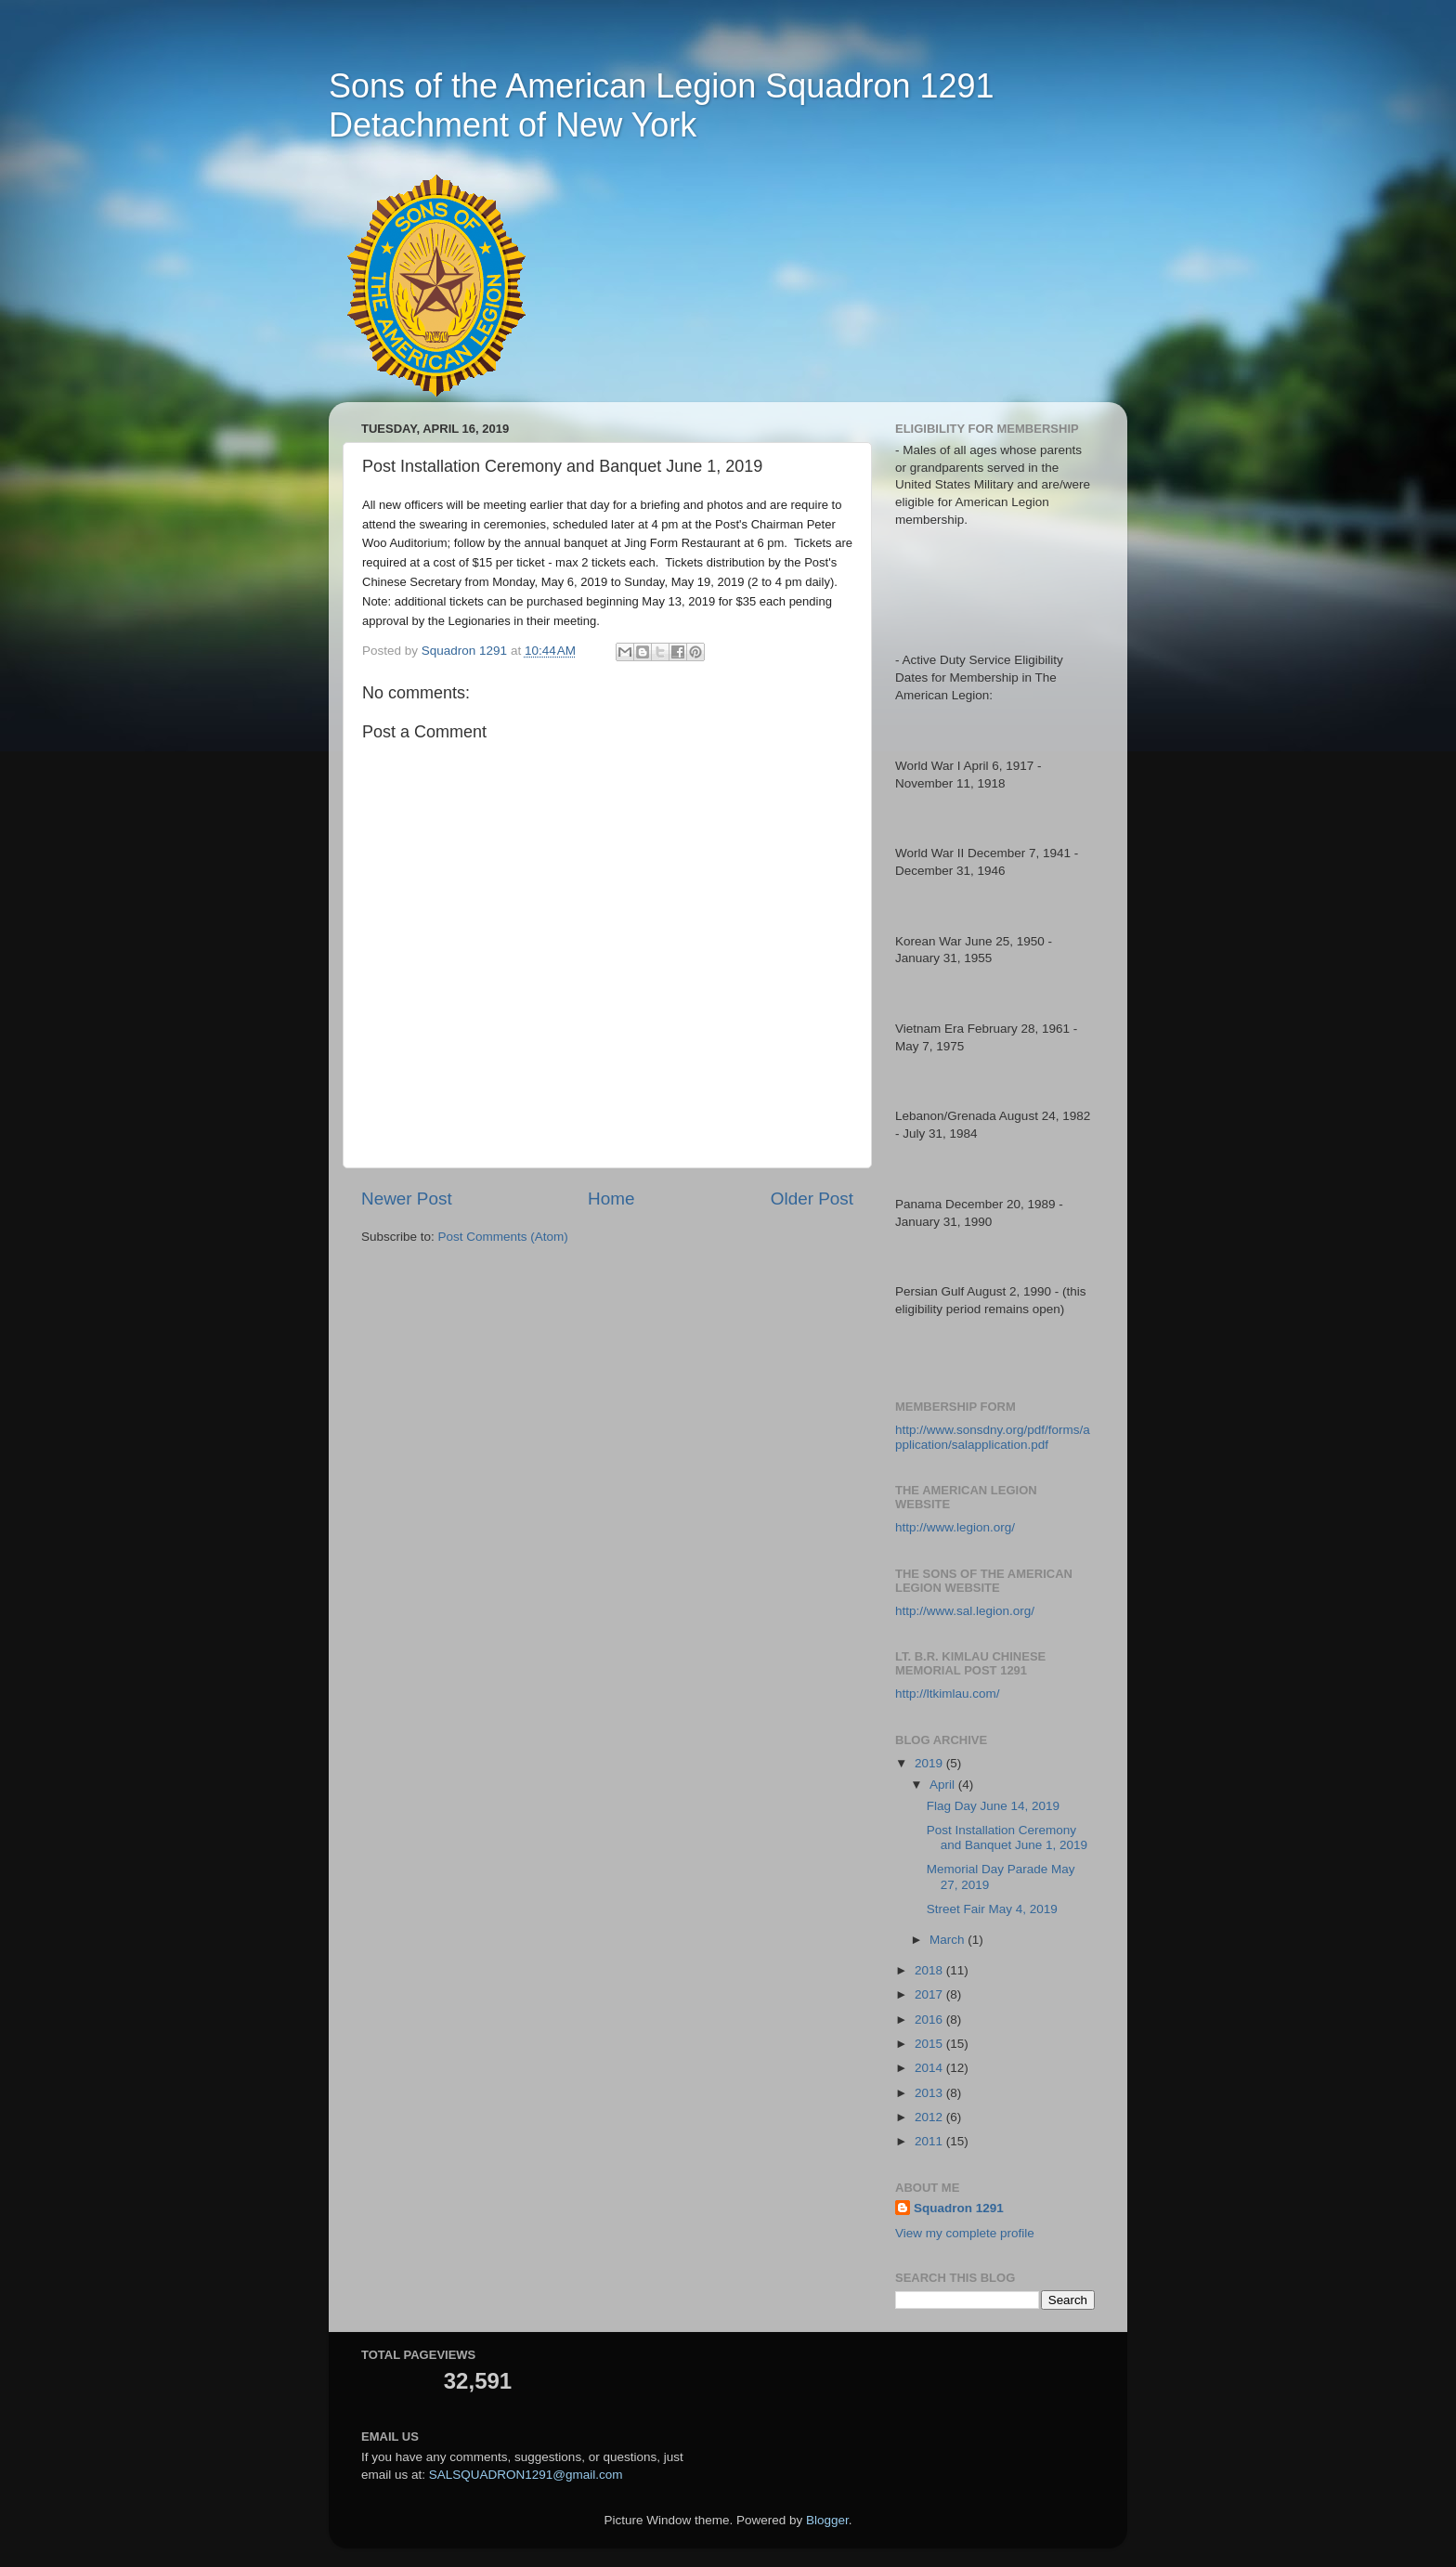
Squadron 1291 (959, 2208)
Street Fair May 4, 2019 (992, 1909)
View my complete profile (964, 2233)
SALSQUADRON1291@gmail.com (526, 2475)
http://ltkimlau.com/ (947, 1693)
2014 (930, 2068)
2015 (930, 2044)
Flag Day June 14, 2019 (993, 1806)
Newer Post (406, 1198)
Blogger (827, 2520)
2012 (930, 2117)
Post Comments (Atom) (503, 1237)
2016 (930, 2019)
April (944, 1785)
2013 (930, 2093)
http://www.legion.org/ (955, 1527)
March (949, 1940)
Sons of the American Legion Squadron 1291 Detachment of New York (661, 105)
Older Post (812, 1198)
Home (611, 1198)
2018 (930, 1970)
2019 (930, 1763)
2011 (930, 2141)
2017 (930, 1994)
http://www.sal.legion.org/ (964, 1611)
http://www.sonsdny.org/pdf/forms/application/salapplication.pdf (992, 1437)
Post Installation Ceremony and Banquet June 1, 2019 (1007, 1837)
